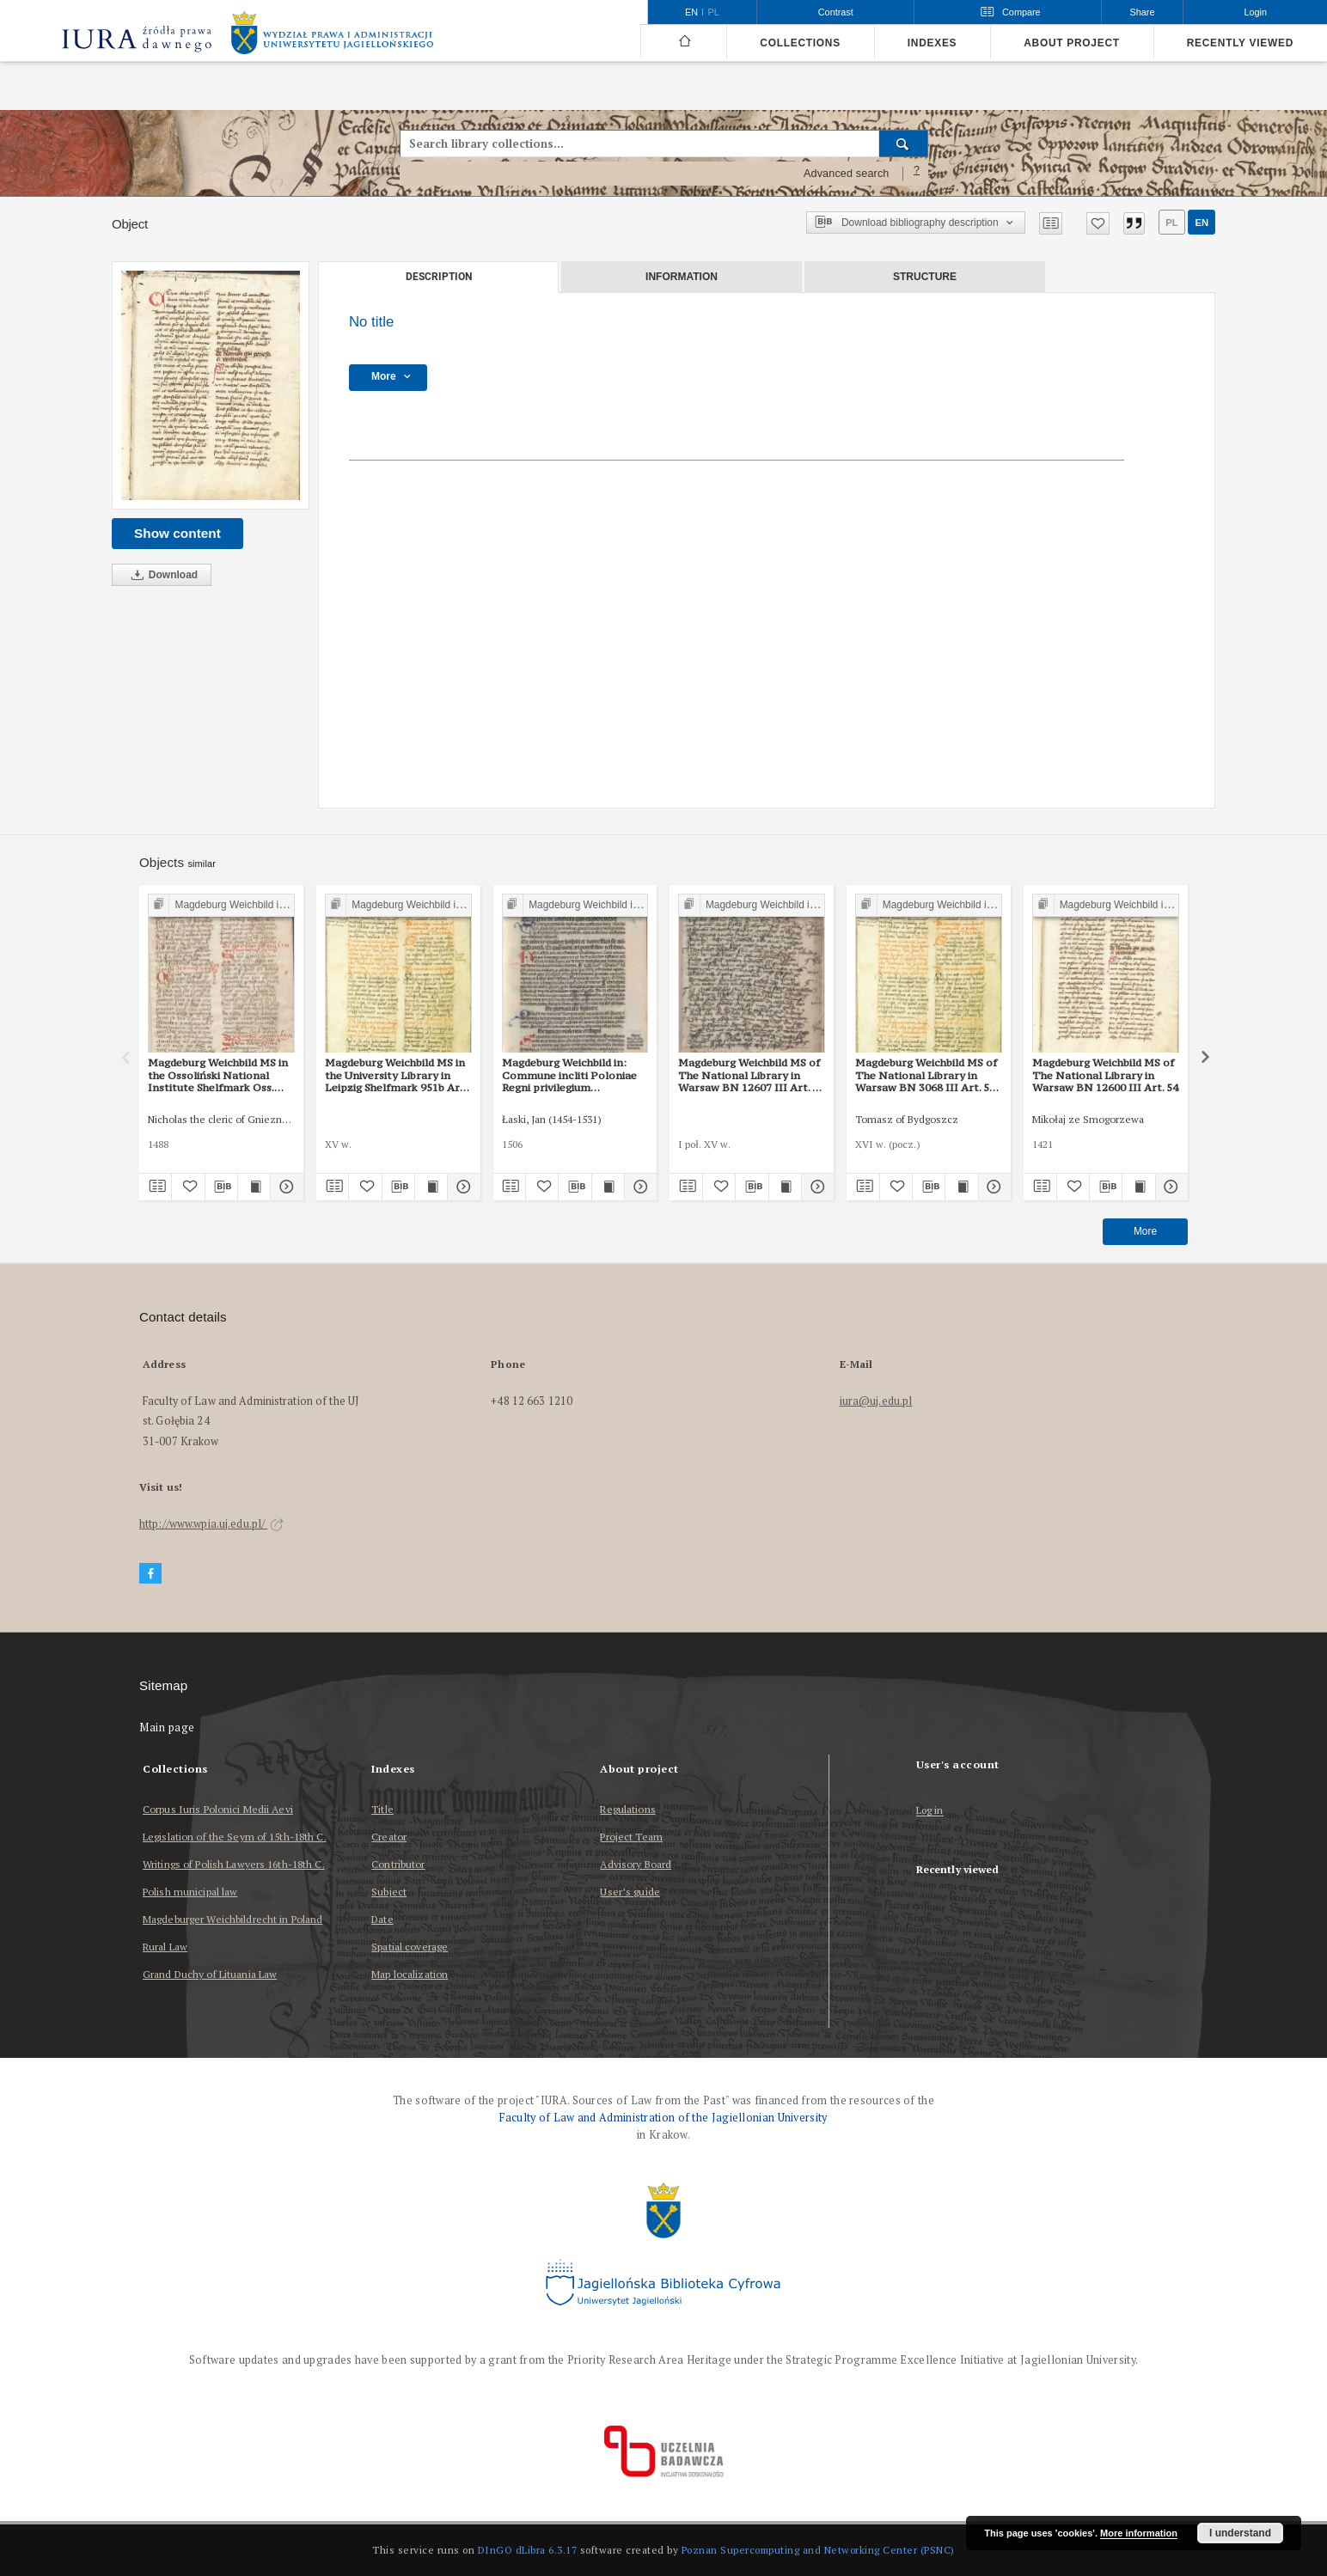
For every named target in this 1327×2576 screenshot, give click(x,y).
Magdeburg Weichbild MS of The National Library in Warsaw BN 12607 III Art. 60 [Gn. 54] (751, 1075)
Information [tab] (681, 277)
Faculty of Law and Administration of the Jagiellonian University (663, 2117)
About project (1072, 43)
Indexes (932, 43)
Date (382, 1919)
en (1201, 222)
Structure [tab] (925, 277)
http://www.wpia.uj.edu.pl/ (211, 1524)
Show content (177, 533)
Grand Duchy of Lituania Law (210, 1974)
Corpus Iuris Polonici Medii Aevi (218, 1809)
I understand (1240, 2533)
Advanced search (847, 174)
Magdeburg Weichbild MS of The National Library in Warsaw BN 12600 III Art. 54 (1105, 1075)
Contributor (398, 1864)
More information (1138, 2533)
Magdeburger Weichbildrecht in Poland (232, 1919)
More (1145, 1231)
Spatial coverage (409, 1946)
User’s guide (629, 1891)
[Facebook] (150, 1573)
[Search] (903, 143)
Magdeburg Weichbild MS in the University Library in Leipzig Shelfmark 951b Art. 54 (396, 1075)
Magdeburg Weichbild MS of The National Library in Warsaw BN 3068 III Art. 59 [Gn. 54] (926, 1075)
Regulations (627, 1809)
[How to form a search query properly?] (917, 173)
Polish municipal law (190, 1891)
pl (1171, 222)
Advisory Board (635, 1864)
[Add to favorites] (1098, 223)
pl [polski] (713, 12)
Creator (389, 1836)
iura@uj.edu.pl (876, 1401)
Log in (930, 1810)
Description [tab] (439, 277)
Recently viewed (1240, 43)
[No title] (210, 385)
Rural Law (165, 1946)
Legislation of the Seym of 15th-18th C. (235, 1836)
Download (161, 575)
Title (382, 1809)
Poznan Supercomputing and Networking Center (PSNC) (818, 2549)
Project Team (631, 1836)
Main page (167, 1727)
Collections (800, 43)
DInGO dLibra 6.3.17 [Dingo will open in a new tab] (528, 2549)
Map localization (409, 1974)
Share (1142, 12)
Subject (389, 1891)
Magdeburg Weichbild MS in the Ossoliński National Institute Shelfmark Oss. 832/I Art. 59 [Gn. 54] (218, 1075)
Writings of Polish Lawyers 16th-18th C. (234, 1864)
